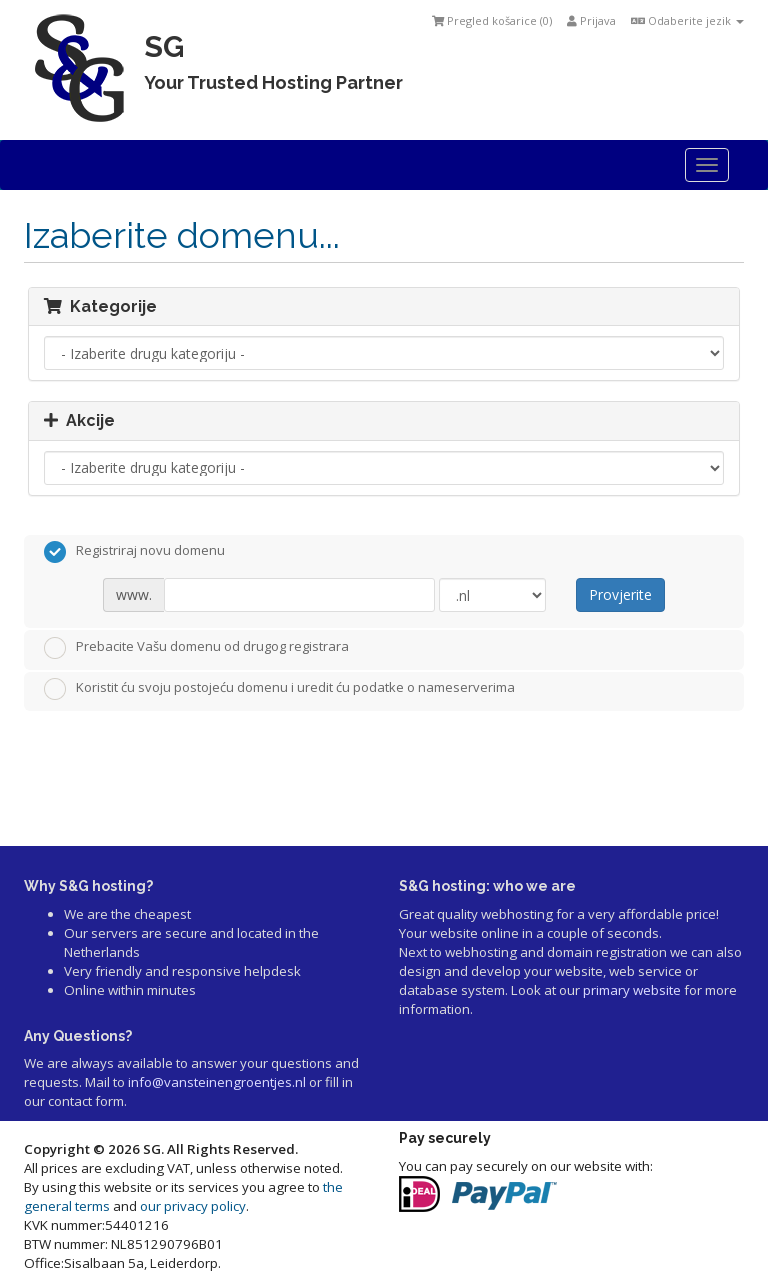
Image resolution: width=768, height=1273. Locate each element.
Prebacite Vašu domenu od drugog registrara (196, 648)
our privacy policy (193, 1206)
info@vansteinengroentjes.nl (217, 1082)
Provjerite (620, 594)
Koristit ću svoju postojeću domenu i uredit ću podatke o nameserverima (279, 689)
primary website (632, 990)
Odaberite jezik (687, 20)
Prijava (591, 20)
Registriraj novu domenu (134, 552)
